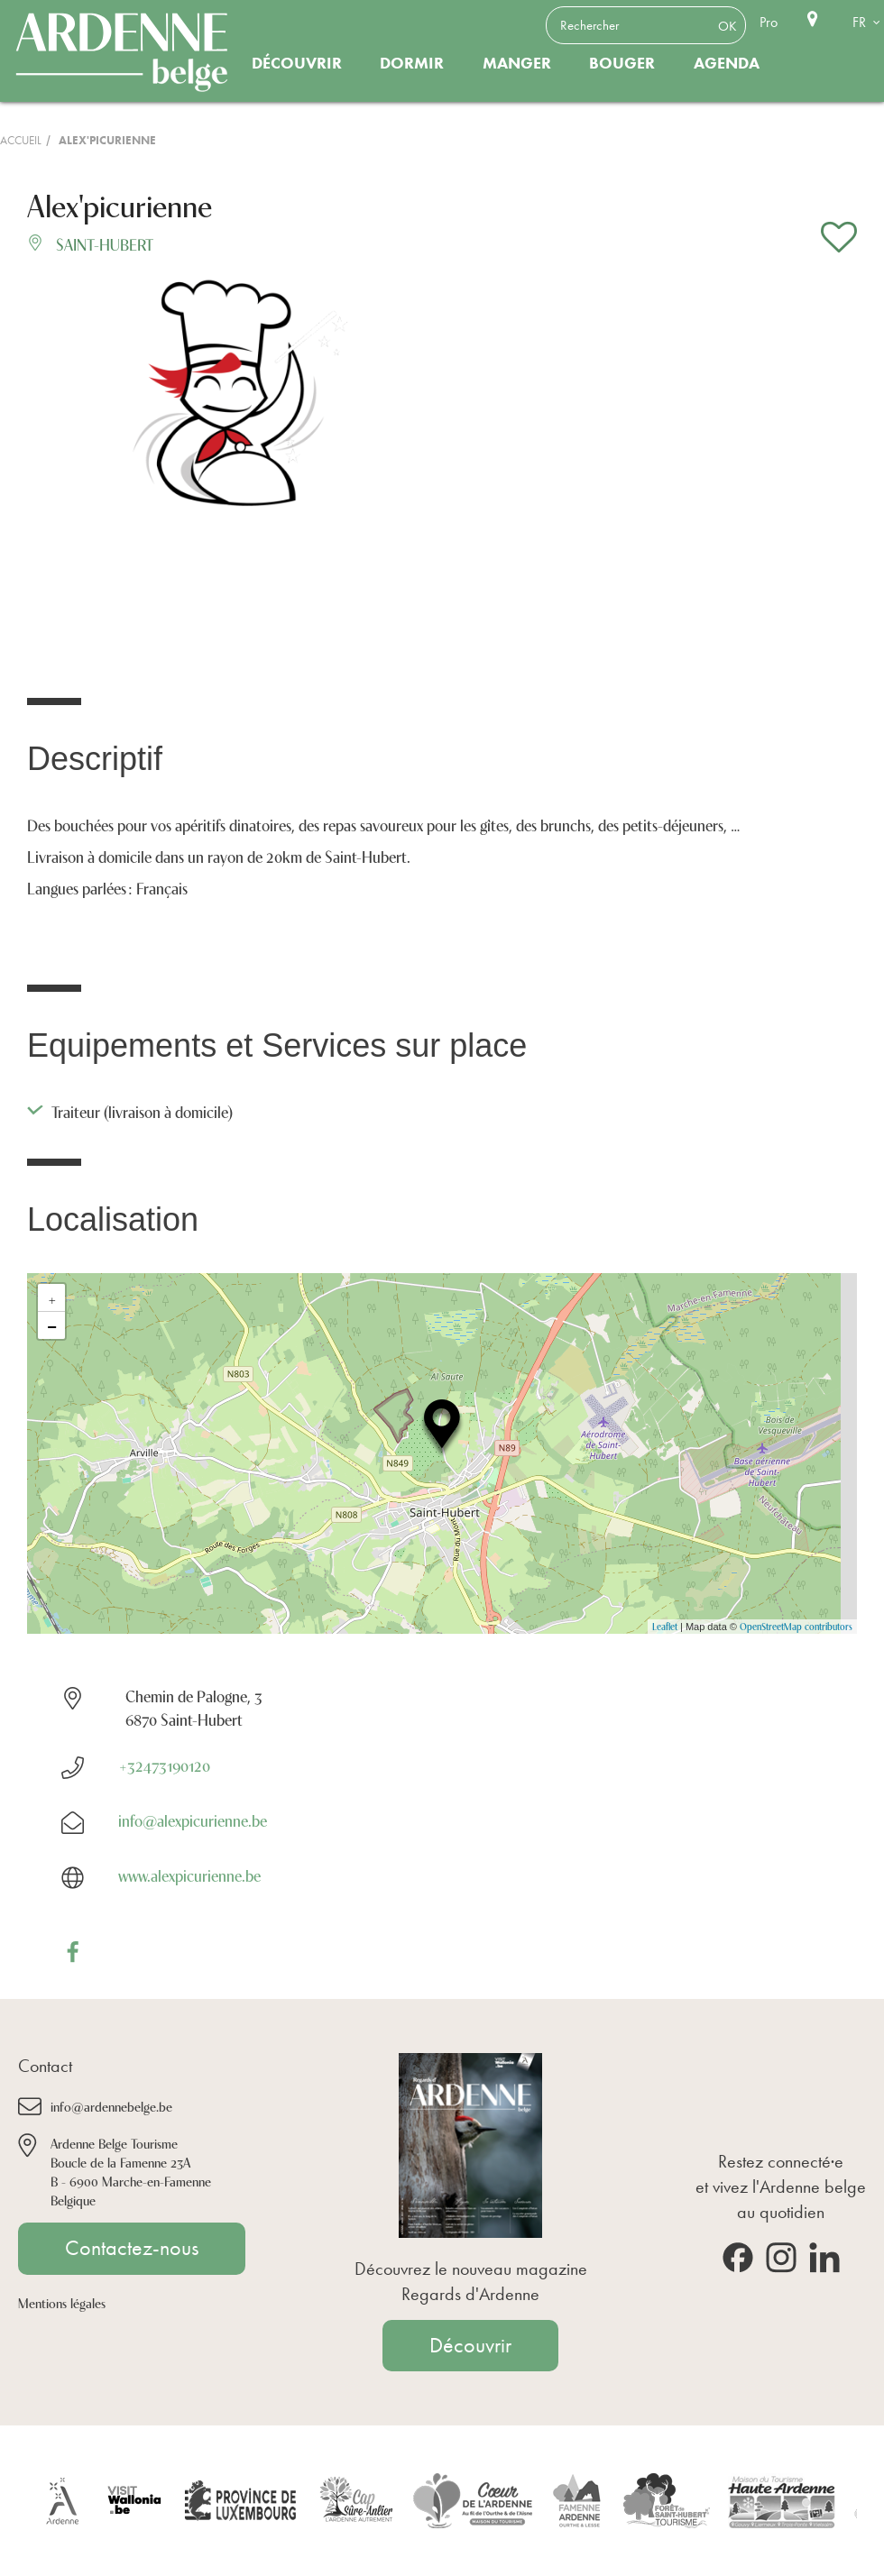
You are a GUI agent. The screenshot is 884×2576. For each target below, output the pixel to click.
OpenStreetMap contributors (796, 1626)
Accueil (20, 140)
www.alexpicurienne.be (189, 1874)
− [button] (52, 1325)
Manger (517, 63)
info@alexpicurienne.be (192, 1819)
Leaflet (664, 1626)
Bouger (622, 63)
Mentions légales (62, 2302)
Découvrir (297, 63)
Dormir (412, 63)
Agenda (727, 63)
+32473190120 (164, 1764)
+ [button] (52, 1297)
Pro (769, 22)
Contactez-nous (131, 2247)
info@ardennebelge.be (111, 2105)
